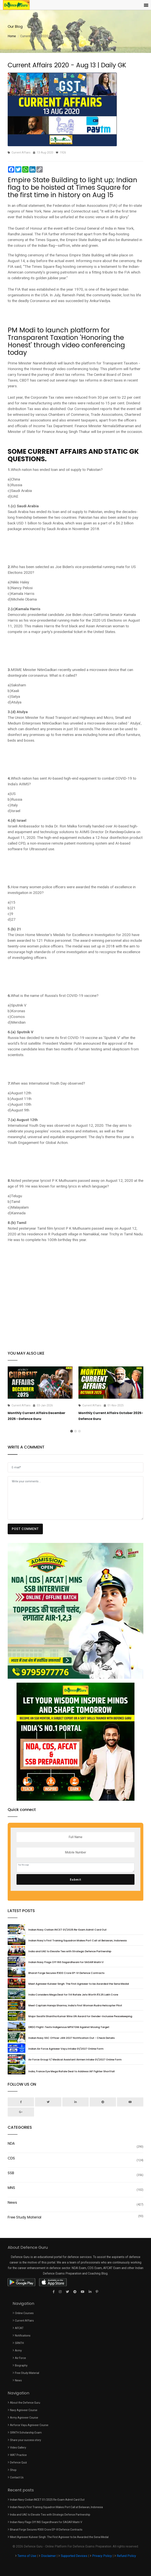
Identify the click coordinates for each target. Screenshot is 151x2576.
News (18, 2380)
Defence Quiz (18, 2462)
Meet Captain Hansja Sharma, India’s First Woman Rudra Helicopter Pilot (75, 2005)
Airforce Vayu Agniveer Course (29, 2425)
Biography (21, 2365)
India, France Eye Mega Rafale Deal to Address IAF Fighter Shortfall (71, 2071)
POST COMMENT (25, 1529)
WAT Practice (18, 2455)
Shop (13, 2470)
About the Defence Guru (25, 2402)
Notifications (22, 2335)
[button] (71, 1431)
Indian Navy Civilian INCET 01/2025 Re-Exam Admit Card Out (67, 1930)
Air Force (20, 2358)
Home (12, 36)
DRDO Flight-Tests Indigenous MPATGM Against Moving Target (68, 2027)
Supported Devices (74, 2556)
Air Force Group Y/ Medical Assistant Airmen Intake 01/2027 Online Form (75, 2059)
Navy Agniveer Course (23, 2410)
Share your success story (25, 2440)
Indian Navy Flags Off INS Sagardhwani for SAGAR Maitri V (66, 1962)
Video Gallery (18, 2447)
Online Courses (24, 2313)
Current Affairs (24, 2320)
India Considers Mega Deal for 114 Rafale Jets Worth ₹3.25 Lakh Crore (73, 1994)
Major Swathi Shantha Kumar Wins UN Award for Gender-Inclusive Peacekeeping (80, 2016)
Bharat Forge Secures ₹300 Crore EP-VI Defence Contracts (66, 1973)
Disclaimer (48, 2556)
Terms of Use (27, 2556)
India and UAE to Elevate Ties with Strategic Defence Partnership (69, 1951)
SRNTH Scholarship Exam (26, 2432)
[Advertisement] (75, 1316)
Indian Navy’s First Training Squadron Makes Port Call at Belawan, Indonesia (77, 1940)
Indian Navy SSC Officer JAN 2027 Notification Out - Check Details (71, 2038)
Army (18, 2350)
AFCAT (19, 2328)
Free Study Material (27, 2373)
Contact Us (17, 2477)
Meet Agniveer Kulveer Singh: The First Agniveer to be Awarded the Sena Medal (78, 1984)
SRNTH (19, 2343)
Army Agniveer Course (24, 2417)
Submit (75, 1879)
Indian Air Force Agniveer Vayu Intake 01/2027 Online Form (65, 2049)
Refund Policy (126, 2556)
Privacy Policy (102, 2556)
